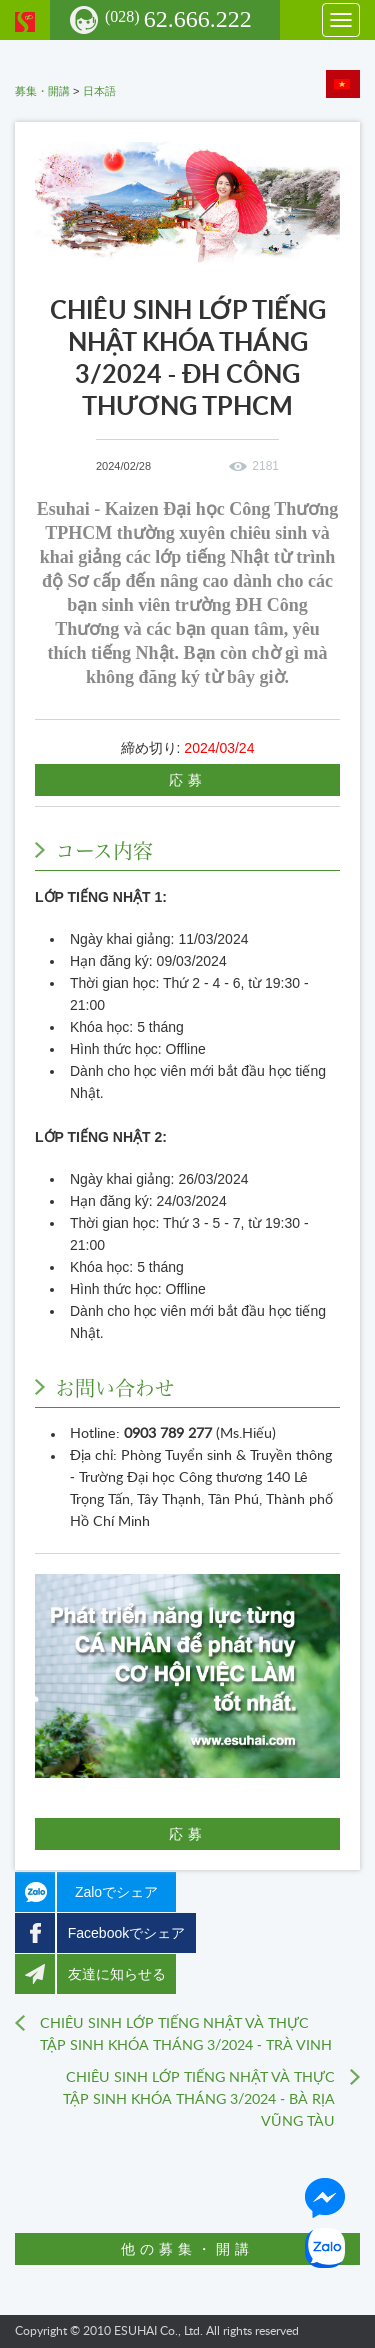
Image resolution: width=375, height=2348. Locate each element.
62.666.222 (178, 19)
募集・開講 (42, 91)
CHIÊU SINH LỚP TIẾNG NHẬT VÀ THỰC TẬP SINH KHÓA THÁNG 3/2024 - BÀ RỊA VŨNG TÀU (199, 2100)
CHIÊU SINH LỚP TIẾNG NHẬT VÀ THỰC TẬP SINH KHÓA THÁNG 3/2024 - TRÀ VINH (186, 2035)
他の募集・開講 (187, 2249)
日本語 (99, 91)
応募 (188, 780)
